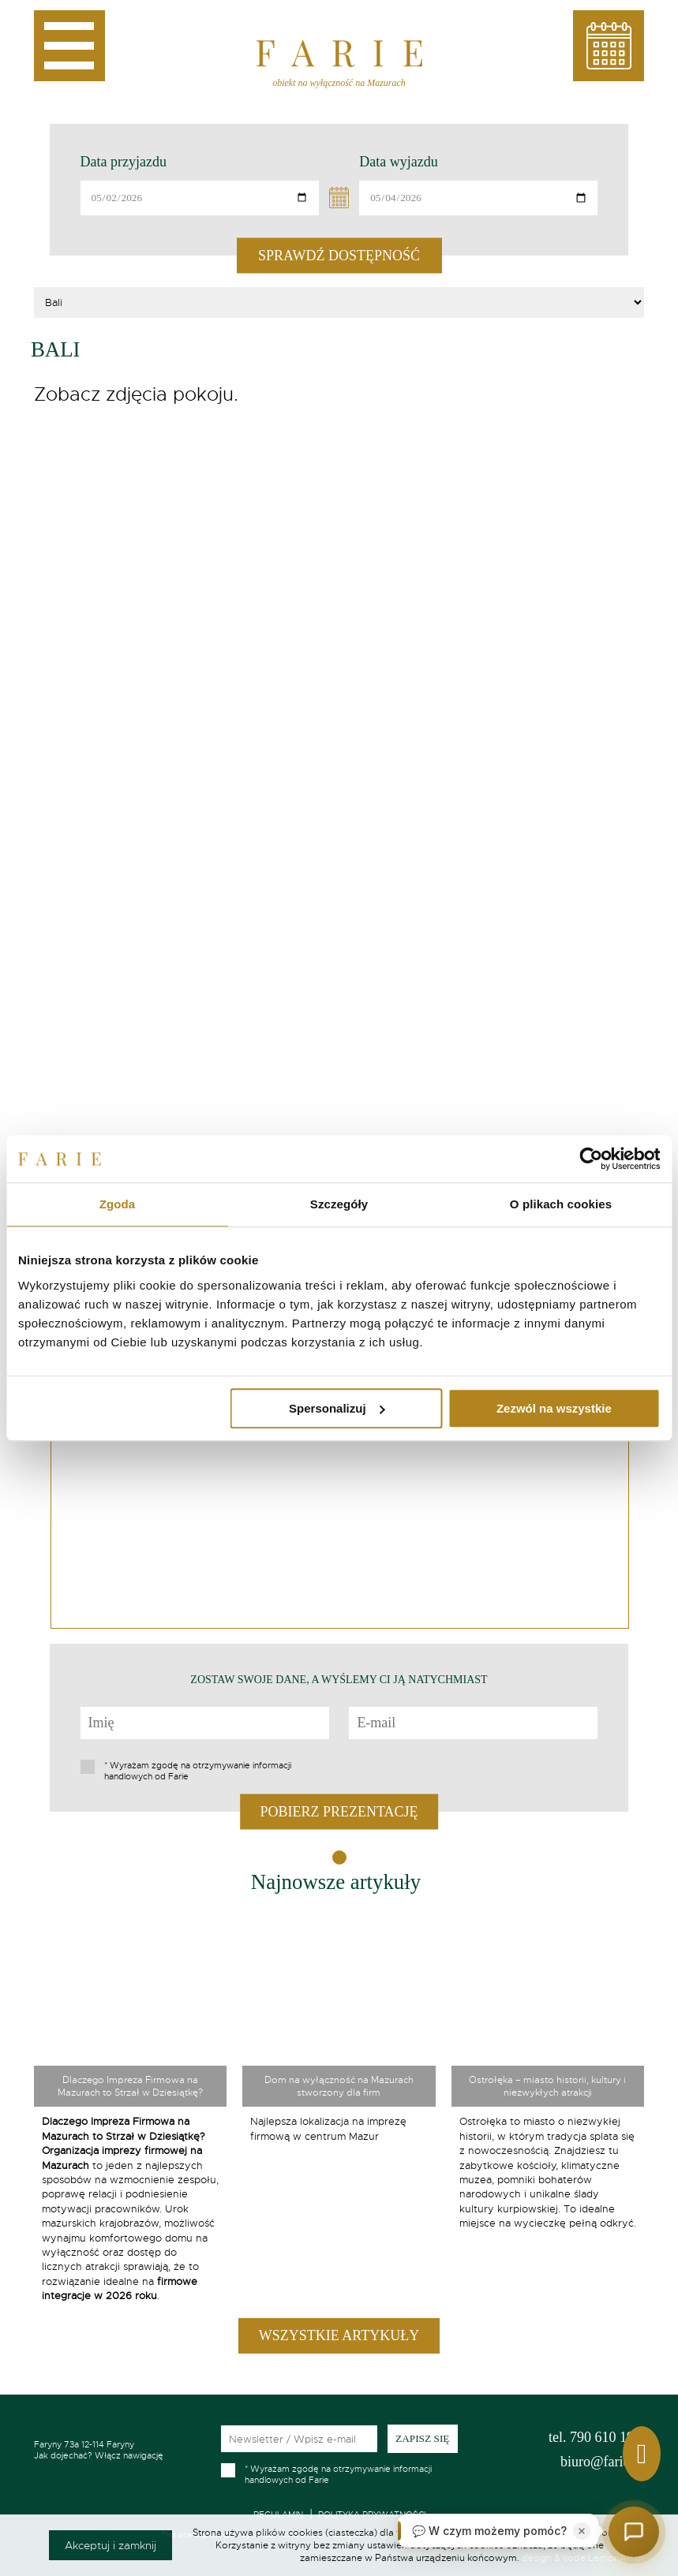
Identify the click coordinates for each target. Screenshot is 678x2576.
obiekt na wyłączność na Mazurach (339, 82)
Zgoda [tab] (117, 1204)
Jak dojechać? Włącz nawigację (117, 2450)
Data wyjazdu (398, 162)
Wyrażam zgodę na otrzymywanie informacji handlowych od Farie (197, 1771)
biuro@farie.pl (602, 2462)
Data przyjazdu (124, 162)
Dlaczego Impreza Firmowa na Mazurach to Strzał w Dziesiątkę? (130, 2086)
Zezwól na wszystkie (554, 1408)
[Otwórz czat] (634, 2532)
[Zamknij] (581, 2531)
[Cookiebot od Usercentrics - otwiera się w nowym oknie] (591, 1158)
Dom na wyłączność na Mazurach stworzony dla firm (339, 2086)
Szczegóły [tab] (339, 1204)
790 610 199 (595, 2437)
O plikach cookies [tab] (561, 1204)
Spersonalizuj (337, 1408)
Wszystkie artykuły (339, 2335)
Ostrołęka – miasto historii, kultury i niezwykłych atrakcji (547, 2086)
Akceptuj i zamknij (110, 2545)
